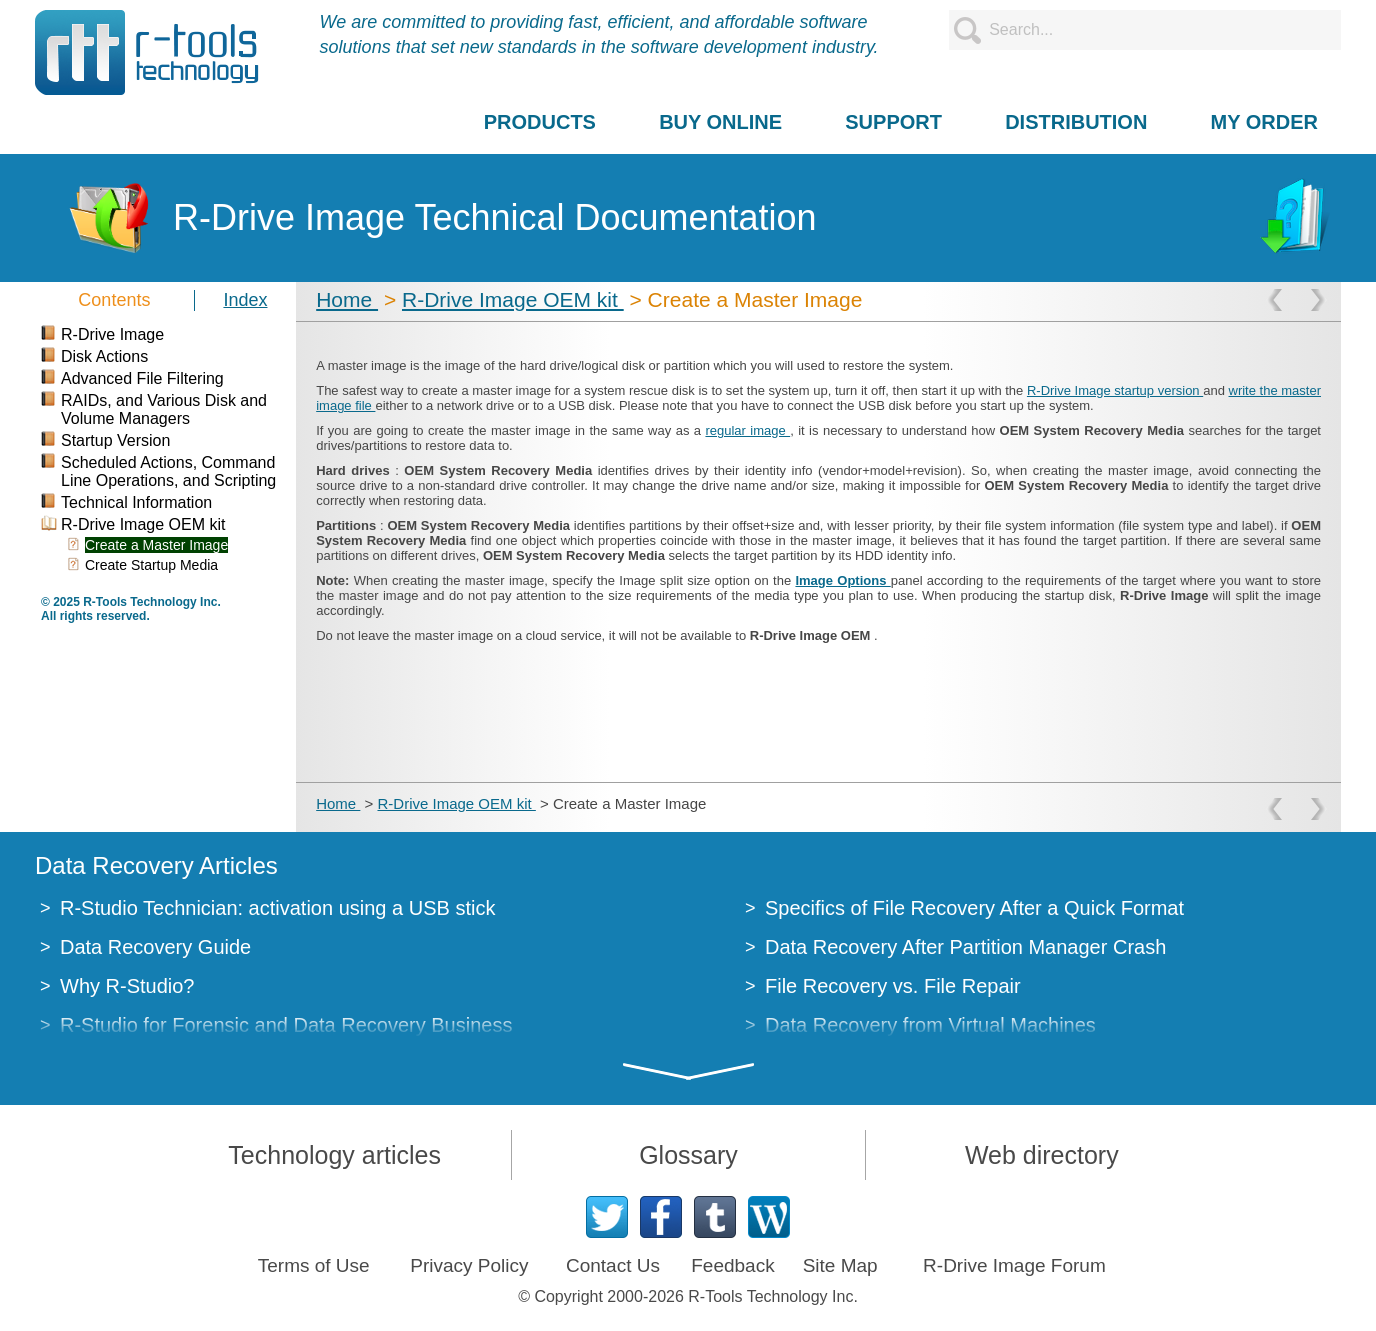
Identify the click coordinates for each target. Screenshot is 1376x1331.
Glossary (688, 1155)
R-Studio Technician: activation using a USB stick (277, 908)
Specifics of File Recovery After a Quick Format (974, 908)
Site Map (840, 1265)
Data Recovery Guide (155, 947)
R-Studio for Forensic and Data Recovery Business (286, 1025)
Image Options (842, 580)
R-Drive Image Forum (1014, 1265)
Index (245, 300)
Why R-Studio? (127, 986)
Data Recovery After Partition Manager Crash (965, 947)
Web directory (1042, 1155)
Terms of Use (314, 1265)
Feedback (732, 1265)
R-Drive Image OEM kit (513, 299)
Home (347, 299)
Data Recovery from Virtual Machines (930, 1025)
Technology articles (334, 1155)
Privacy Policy (469, 1265)
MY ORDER (1264, 122)
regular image (747, 430)
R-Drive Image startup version (1115, 390)
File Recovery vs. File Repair (893, 986)
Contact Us (613, 1265)
